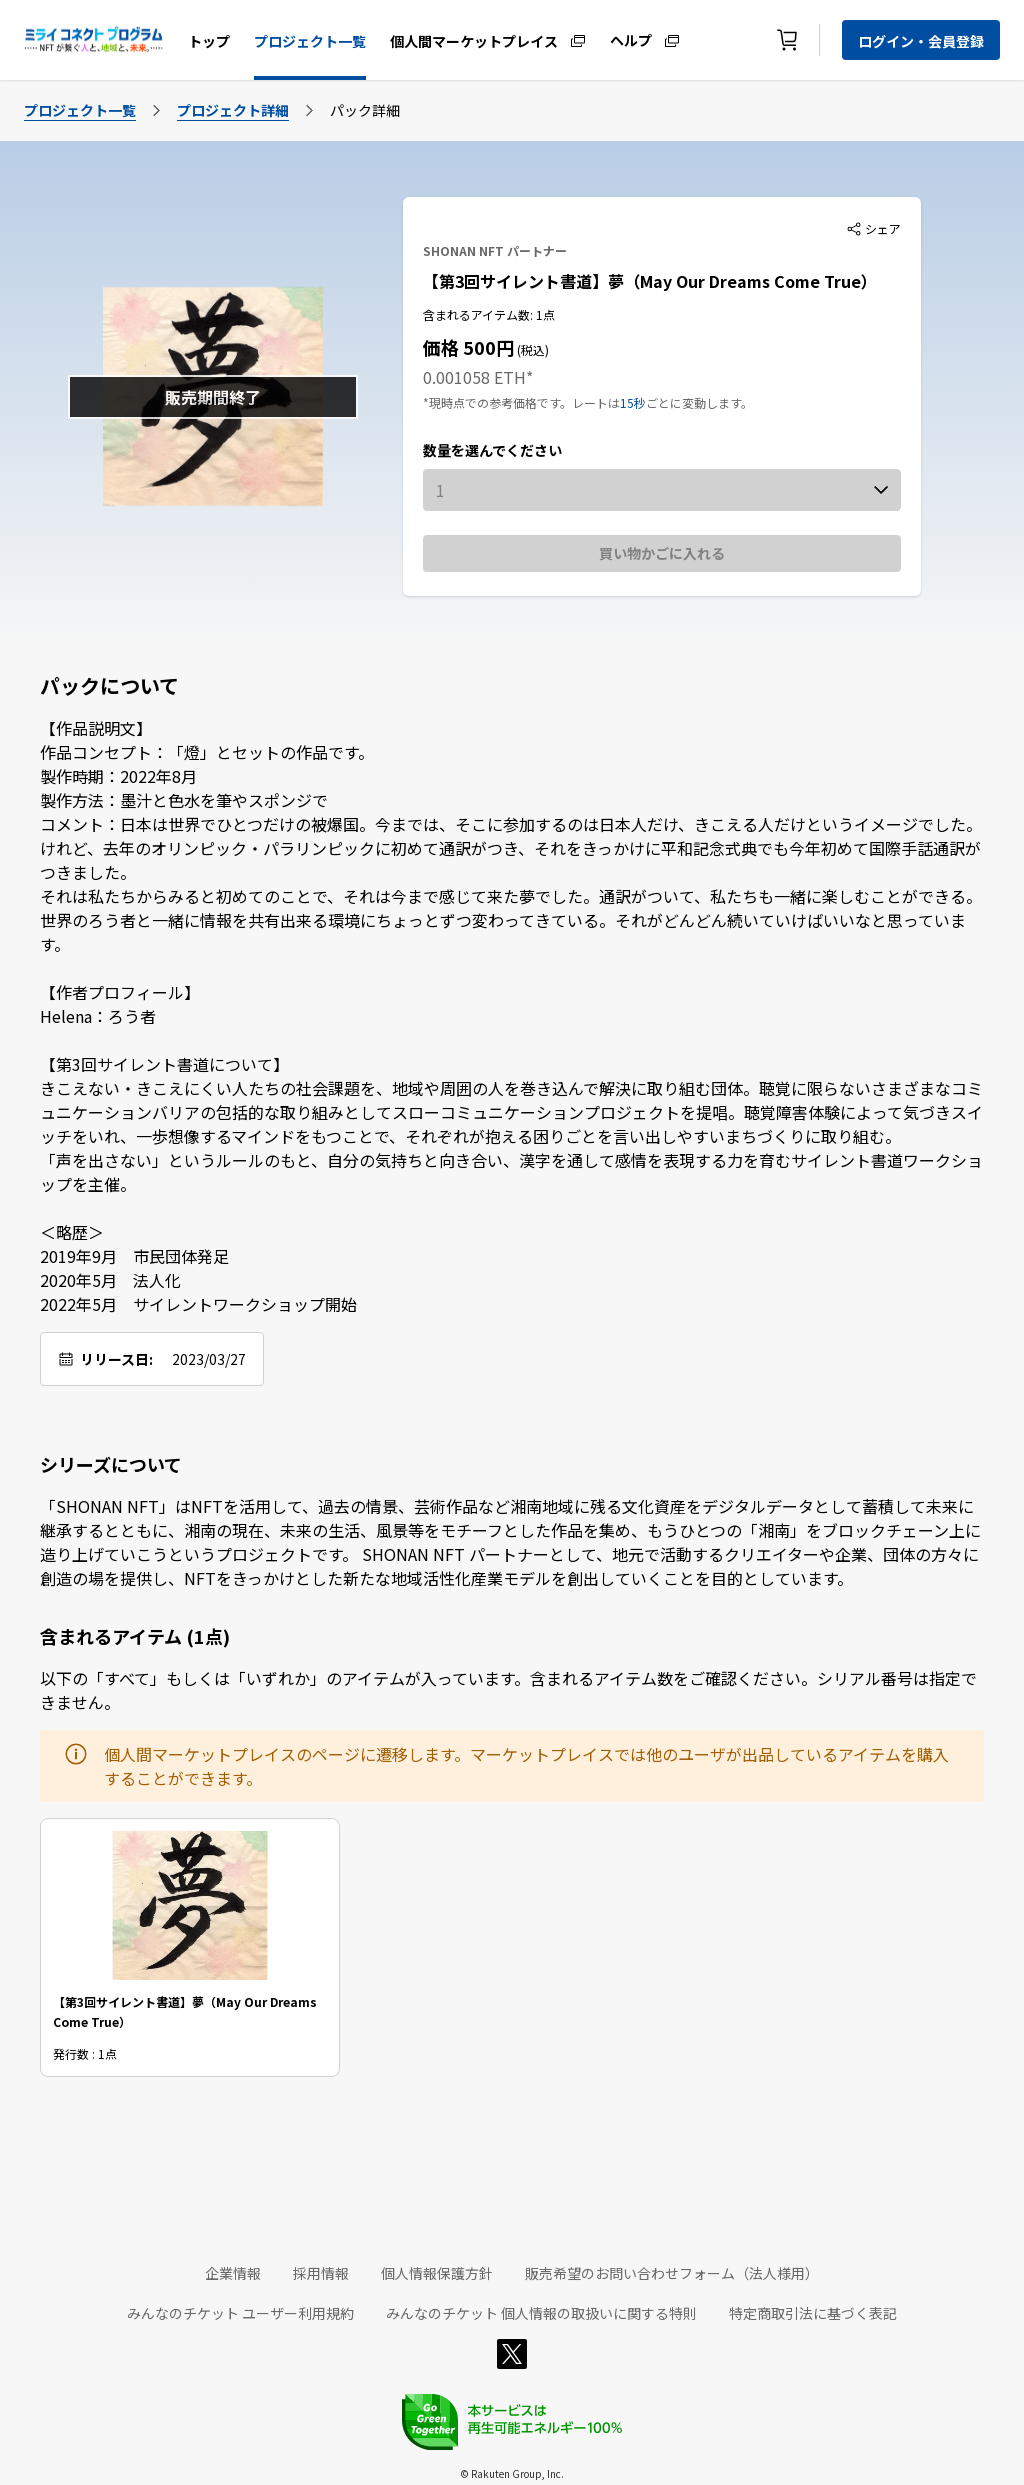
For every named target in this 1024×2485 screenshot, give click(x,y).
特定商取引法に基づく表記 (813, 2313)
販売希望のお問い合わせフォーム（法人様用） (672, 2273)
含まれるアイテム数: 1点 (489, 314)
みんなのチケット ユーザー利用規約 (240, 2313)
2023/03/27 (209, 1359)
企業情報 (233, 2273)
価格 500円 (468, 347)
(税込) (531, 349)
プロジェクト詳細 (233, 110)
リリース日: (116, 1359)
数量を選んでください (492, 450)
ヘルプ (631, 39)
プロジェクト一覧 (310, 41)
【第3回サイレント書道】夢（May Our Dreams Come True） (650, 281)
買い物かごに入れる (662, 553)
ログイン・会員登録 (921, 41)
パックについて (109, 686)
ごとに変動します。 (699, 402)
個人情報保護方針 (437, 2273)
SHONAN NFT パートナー (495, 250)
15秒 (633, 402)
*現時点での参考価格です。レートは (521, 402)
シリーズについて (111, 1464)
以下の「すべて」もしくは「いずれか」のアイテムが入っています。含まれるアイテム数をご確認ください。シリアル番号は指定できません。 (508, 1690)
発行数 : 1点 (85, 2052)
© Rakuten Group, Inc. (512, 2473)
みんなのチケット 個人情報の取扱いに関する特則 (541, 2313)
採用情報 (321, 2273)
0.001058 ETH (474, 377)
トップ (209, 41)
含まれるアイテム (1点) (135, 1636)
